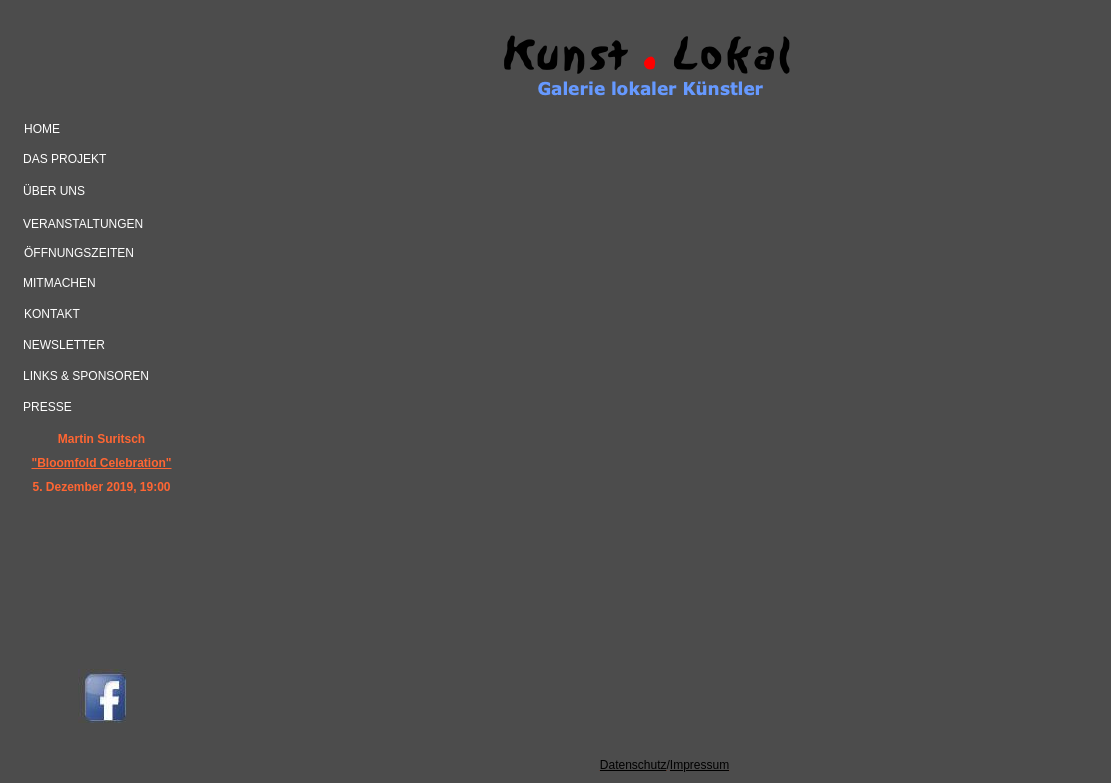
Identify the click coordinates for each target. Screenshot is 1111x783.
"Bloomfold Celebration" (101, 463)
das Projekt (64, 159)
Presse (47, 407)
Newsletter (64, 345)
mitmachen (59, 283)
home (42, 129)
